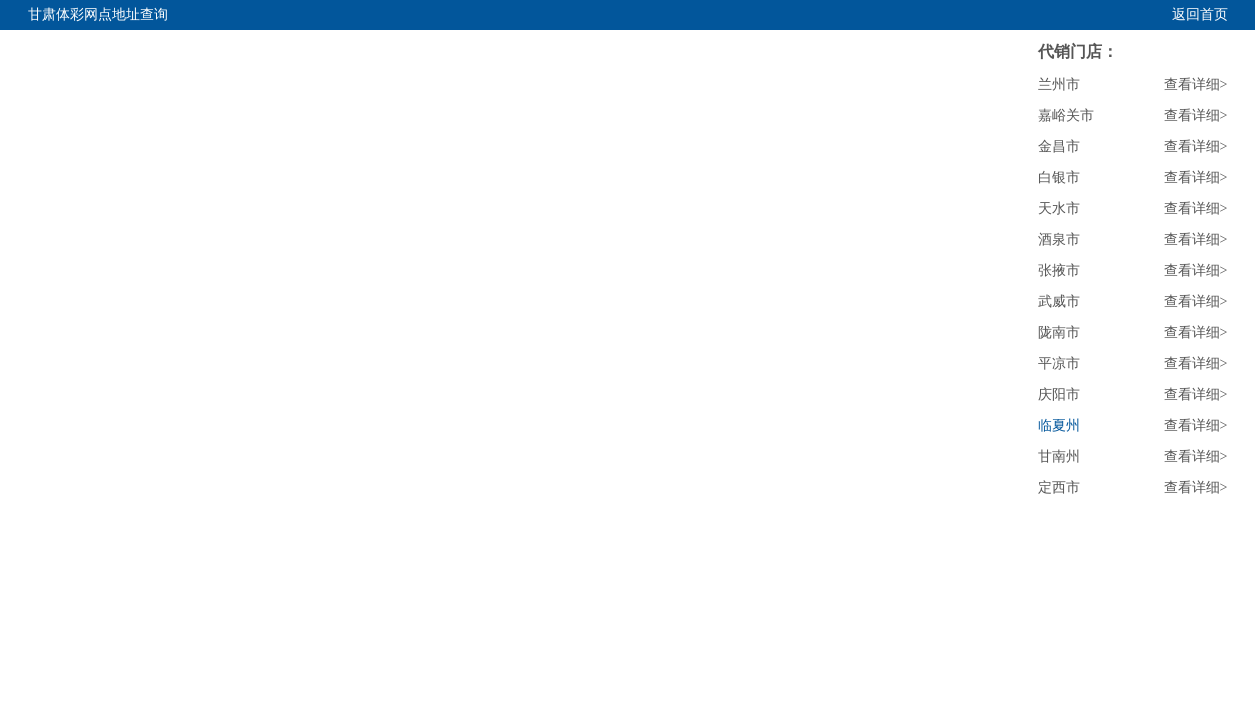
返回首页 (1200, 14)
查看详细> (1196, 84)
